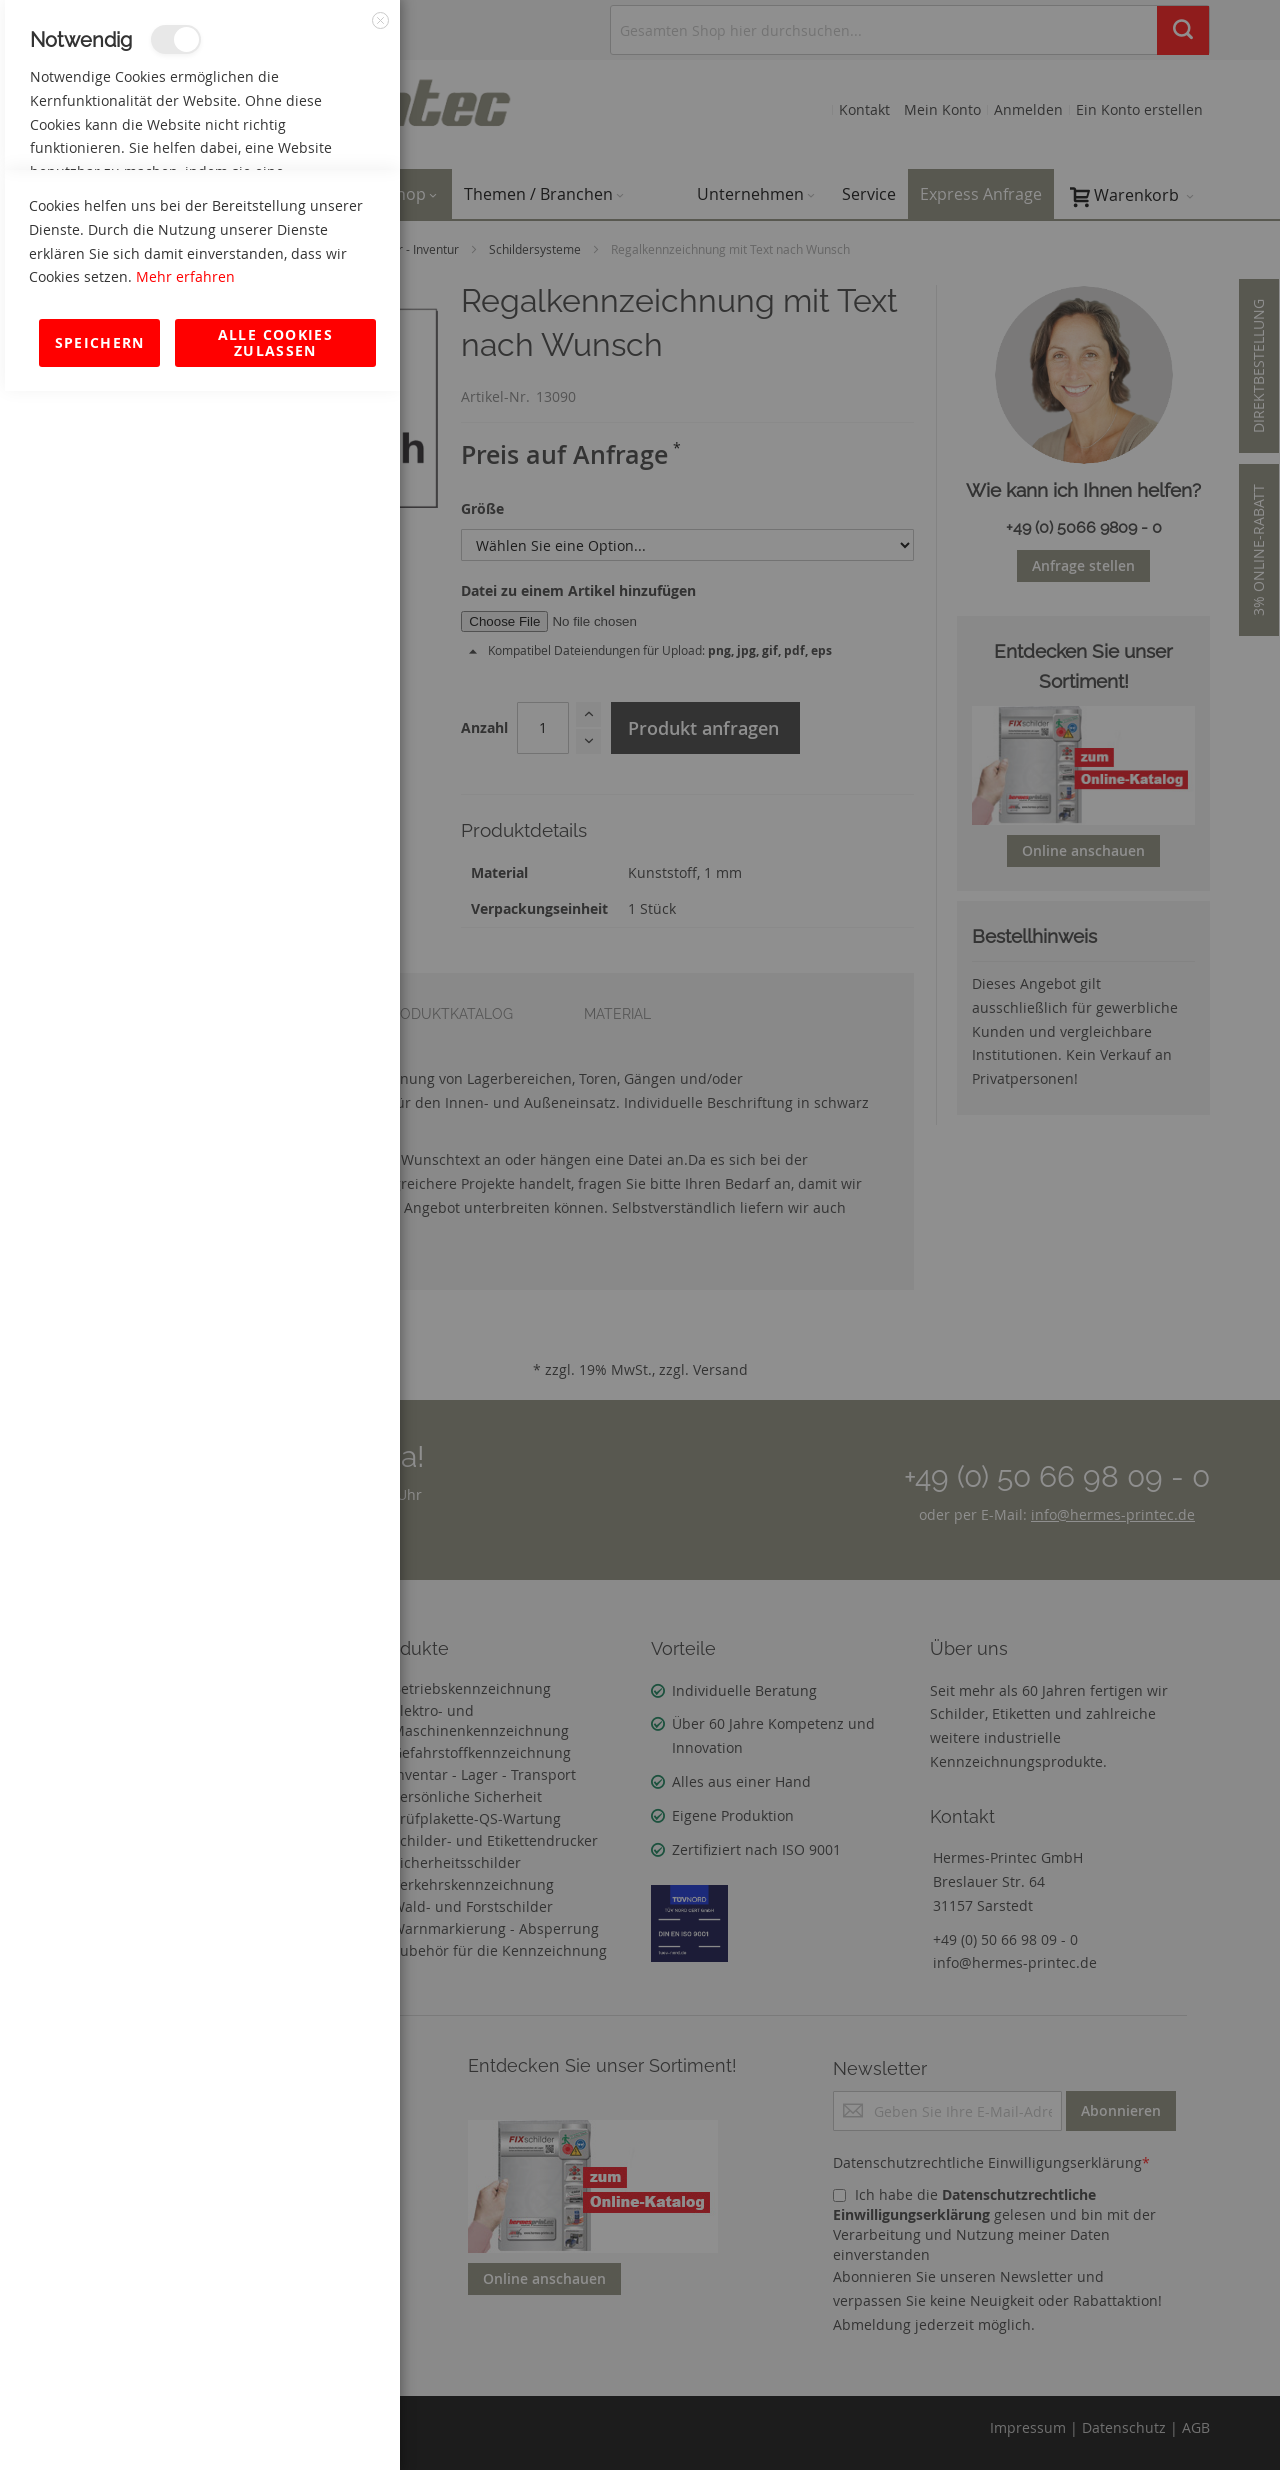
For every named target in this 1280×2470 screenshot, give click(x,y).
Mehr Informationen (311, 216)
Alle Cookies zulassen (275, 2421)
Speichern (100, 2421)
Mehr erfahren (185, 2355)
